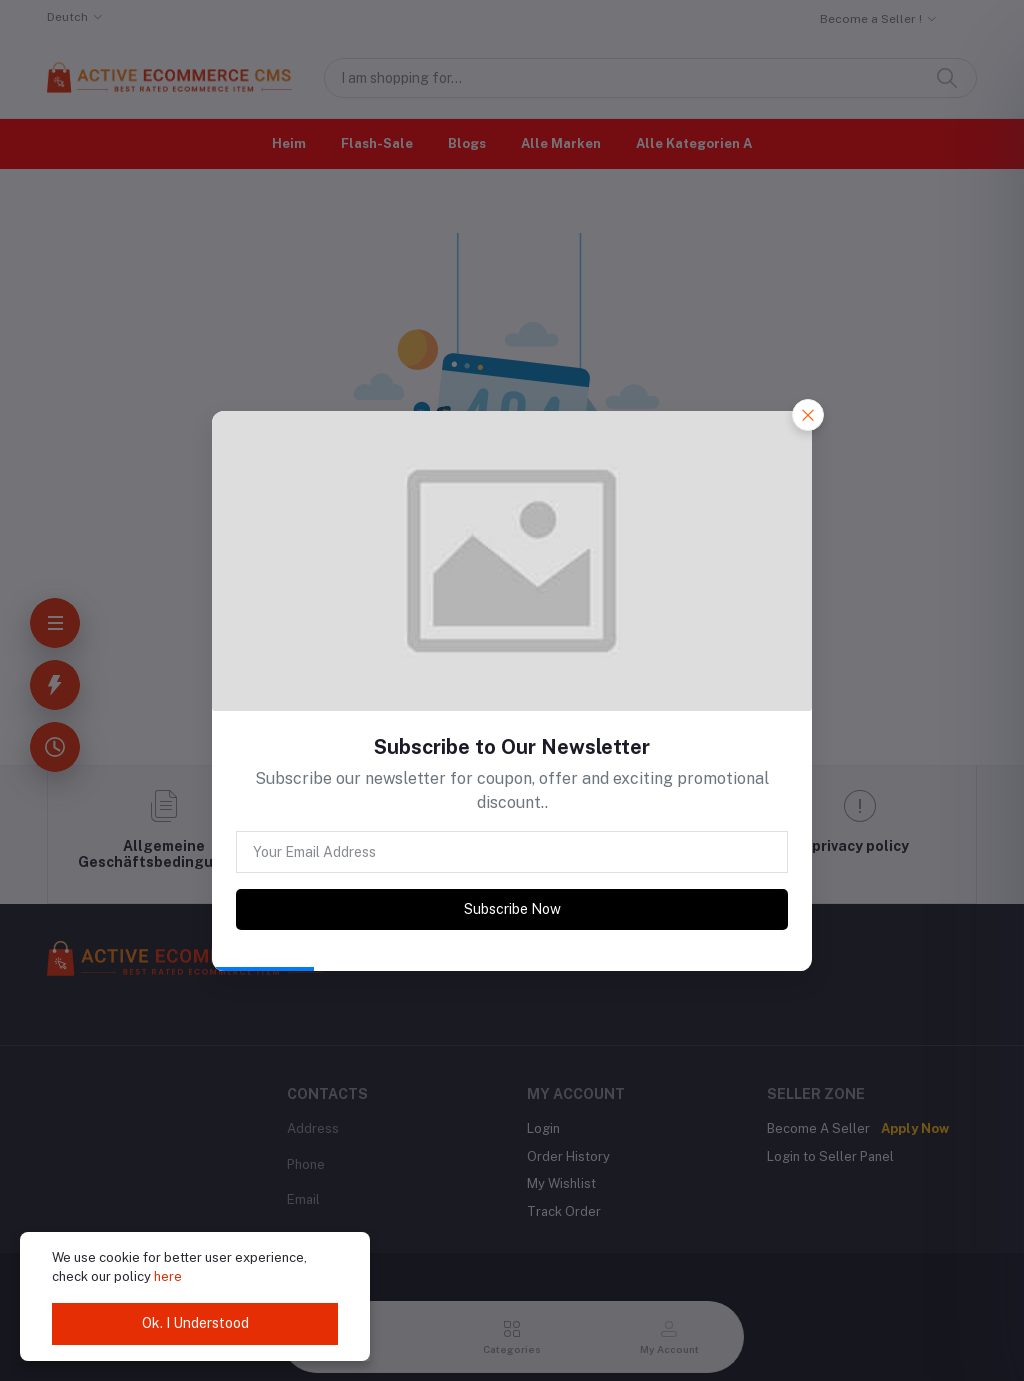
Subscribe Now (512, 909)
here (168, 1276)
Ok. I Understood (195, 1323)
